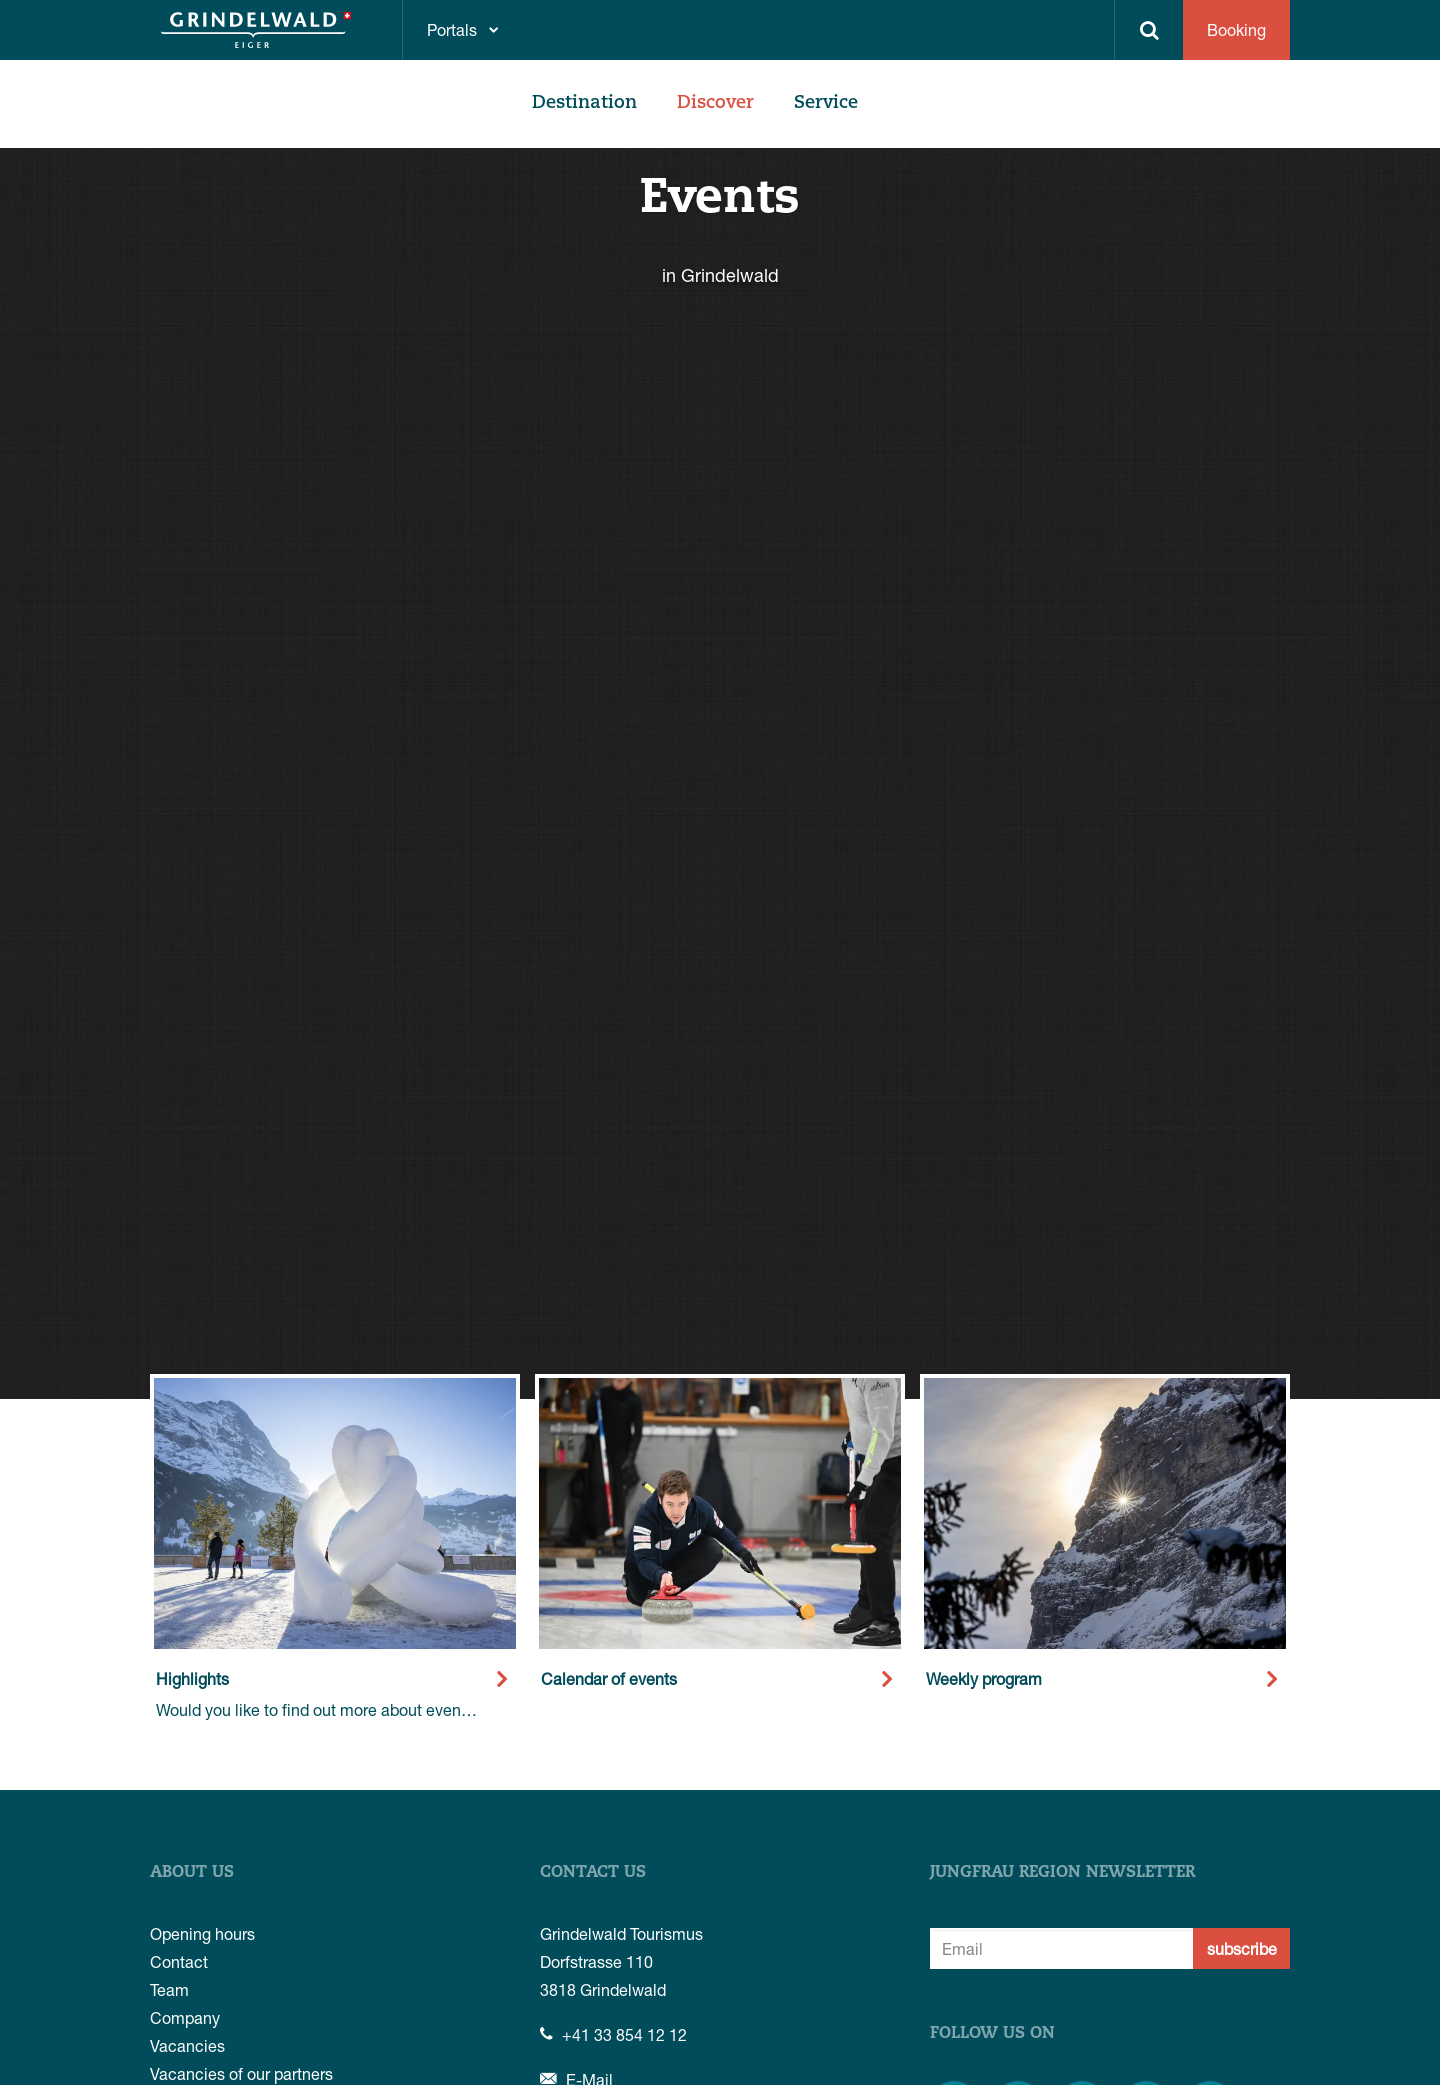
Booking (1236, 29)
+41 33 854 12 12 (613, 2034)
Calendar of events (609, 1678)
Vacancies (187, 2045)
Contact (179, 1961)
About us (192, 1873)
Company (185, 2017)
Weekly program (984, 1678)
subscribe (1242, 1948)
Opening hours (202, 1933)
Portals (452, 29)
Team (169, 1989)
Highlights (192, 1678)
